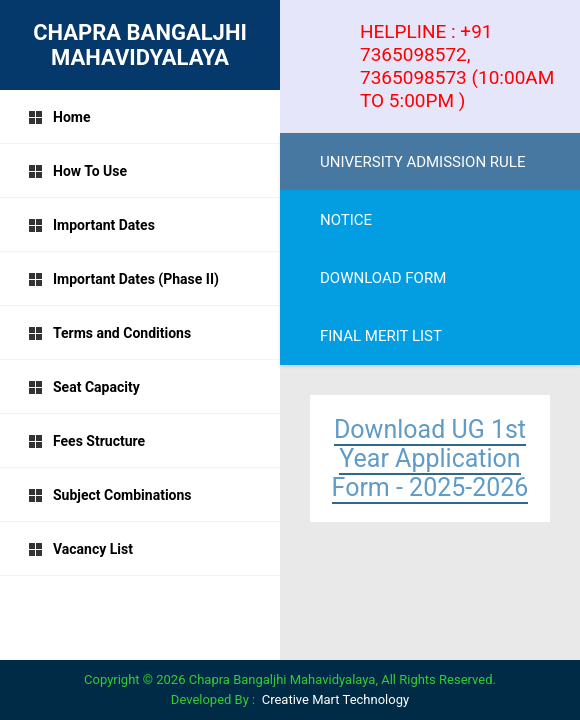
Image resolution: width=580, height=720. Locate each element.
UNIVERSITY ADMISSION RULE (422, 162)
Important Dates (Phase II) (123, 279)
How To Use (77, 171)
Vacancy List (80, 549)
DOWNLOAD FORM (383, 278)
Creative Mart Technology (335, 699)
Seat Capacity (84, 387)
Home (59, 117)
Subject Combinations (110, 495)
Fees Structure (86, 441)
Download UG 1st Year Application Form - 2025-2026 (430, 458)
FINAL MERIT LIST (381, 336)
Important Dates (91, 225)
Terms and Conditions (109, 333)
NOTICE (346, 220)
